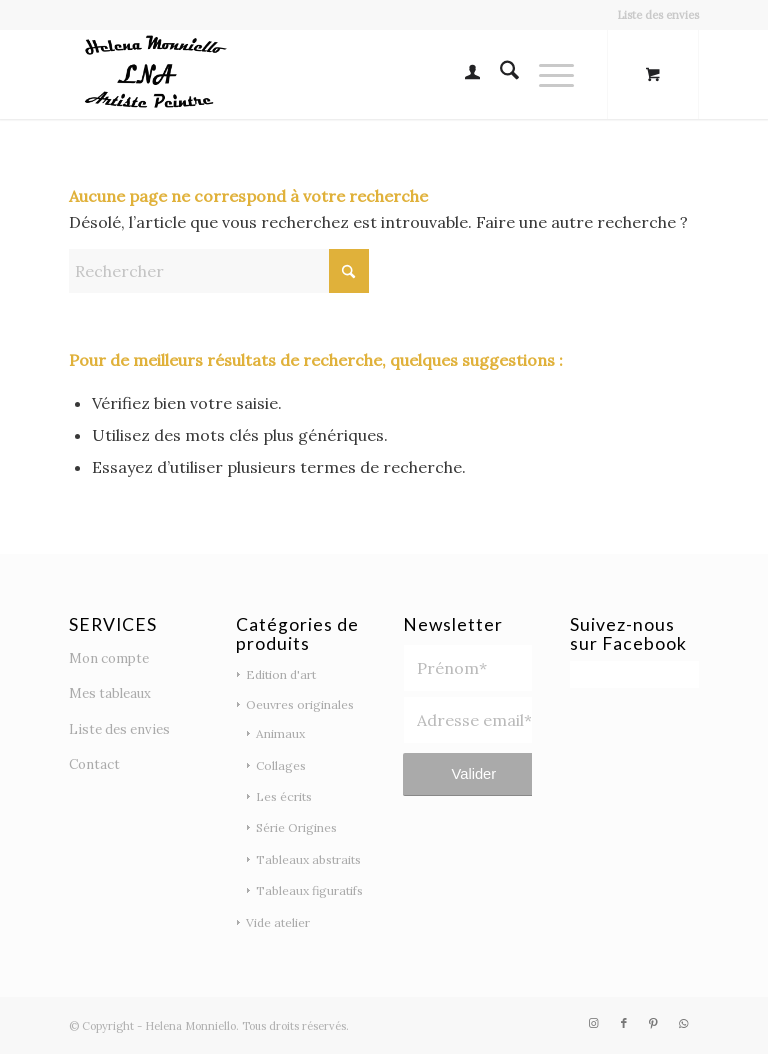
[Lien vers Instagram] (594, 1023)
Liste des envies (658, 15)
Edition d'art (281, 674)
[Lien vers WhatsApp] (684, 1023)
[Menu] (546, 74)
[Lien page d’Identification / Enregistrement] (462, 74)
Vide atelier (278, 922)
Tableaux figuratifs (309, 890)
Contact (94, 764)
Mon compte (109, 658)
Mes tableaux (110, 693)
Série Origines (296, 827)
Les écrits (284, 796)
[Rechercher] (499, 74)
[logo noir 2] (151, 74)
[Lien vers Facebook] (624, 1023)
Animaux (280, 733)
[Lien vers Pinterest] (654, 1023)
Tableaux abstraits (308, 859)
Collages (281, 765)
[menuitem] (653, 15)
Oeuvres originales (300, 704)
